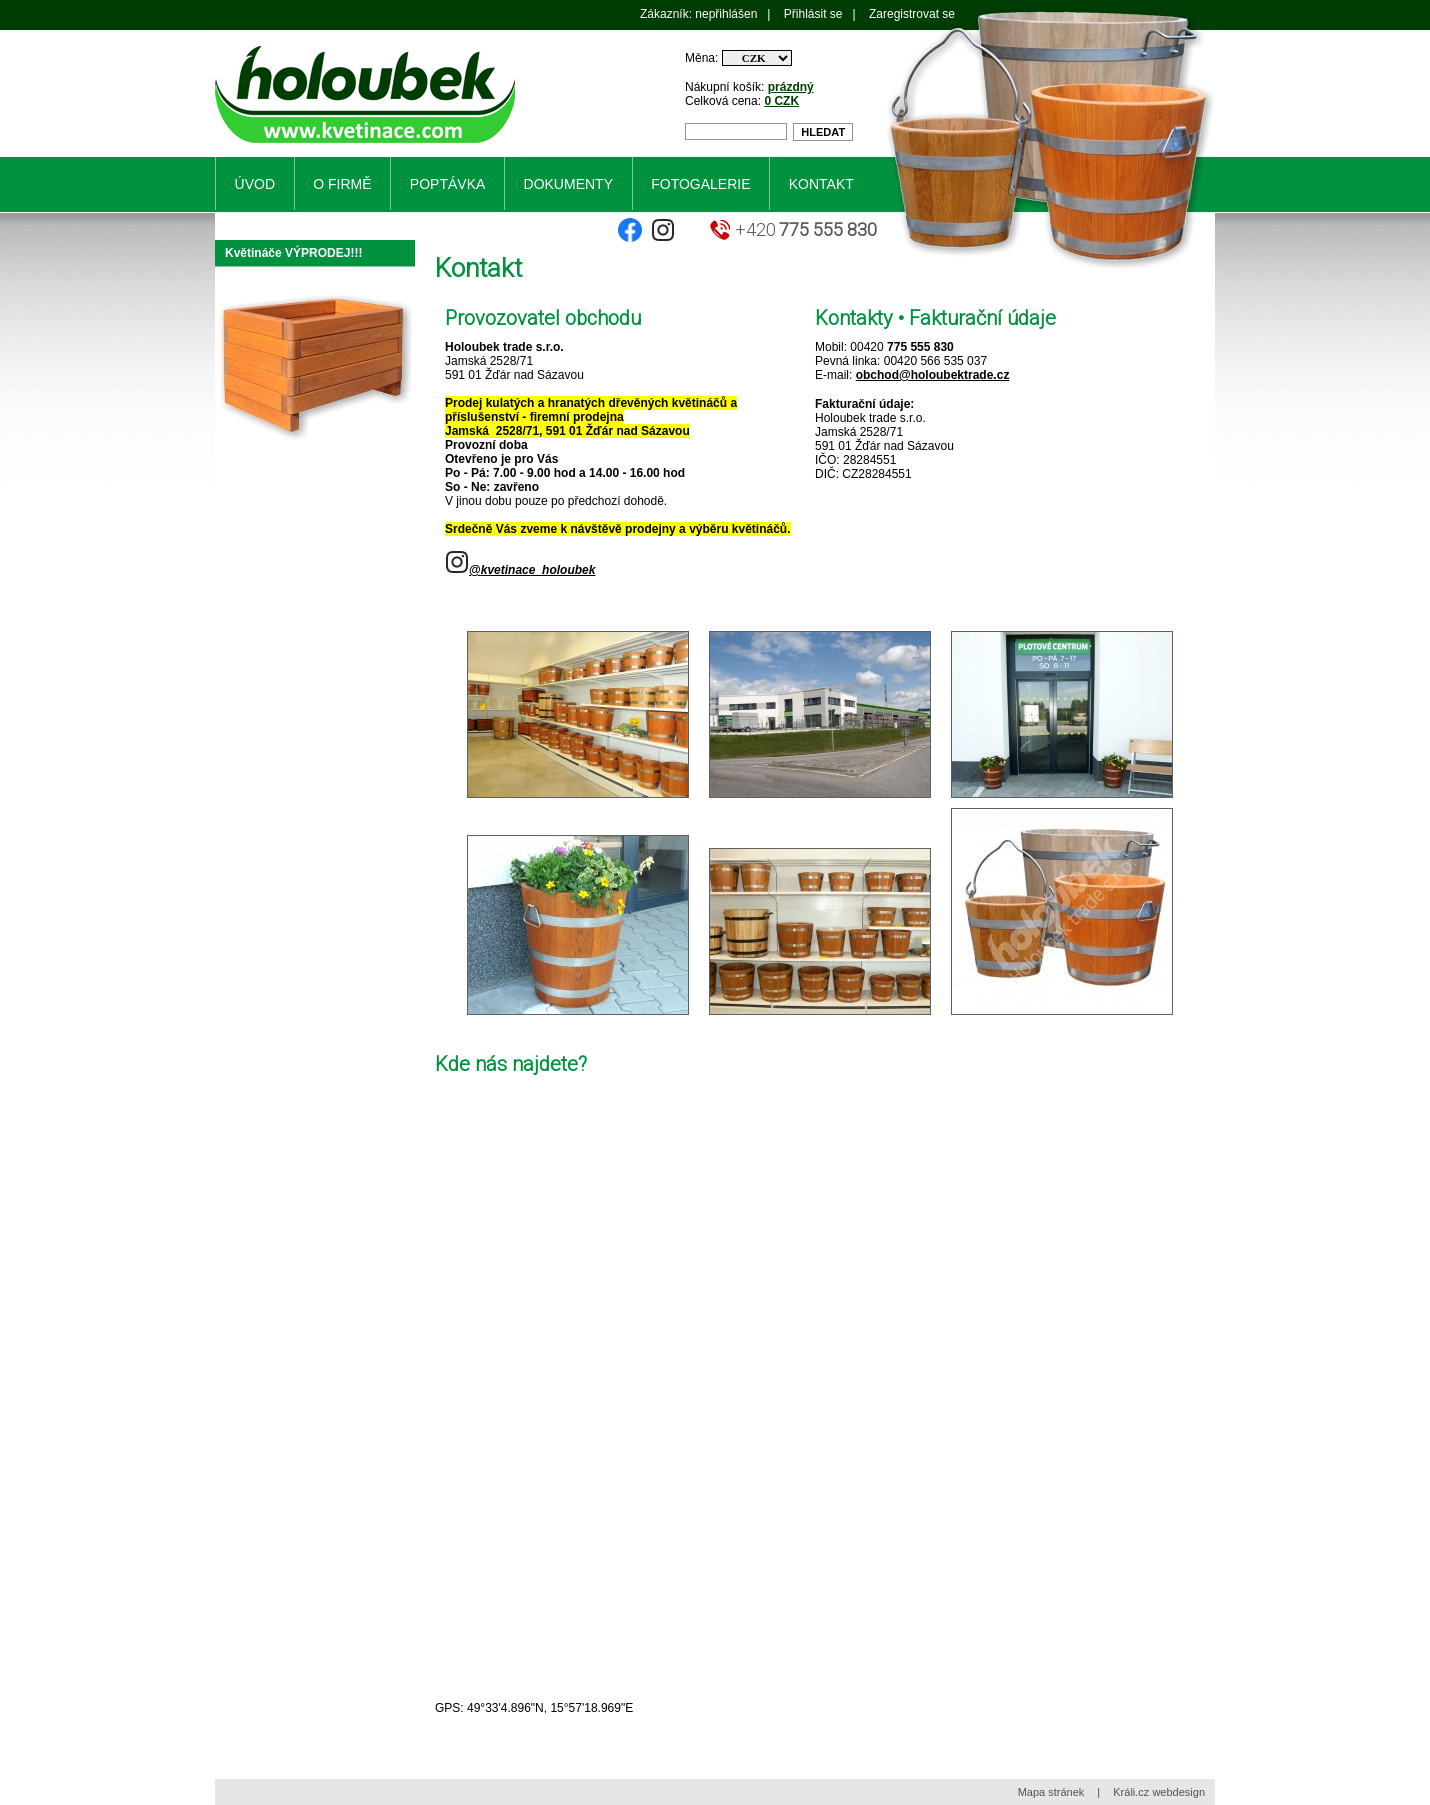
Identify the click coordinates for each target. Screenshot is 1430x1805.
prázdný (791, 87)
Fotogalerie (700, 184)
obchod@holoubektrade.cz (933, 375)
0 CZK (781, 101)
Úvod (255, 184)
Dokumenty (568, 184)
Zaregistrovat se (912, 14)
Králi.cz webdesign (1159, 1792)
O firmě (342, 184)
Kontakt (821, 184)
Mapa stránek (1051, 1792)
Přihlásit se (813, 14)
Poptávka (447, 184)
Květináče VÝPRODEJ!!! (293, 253)
